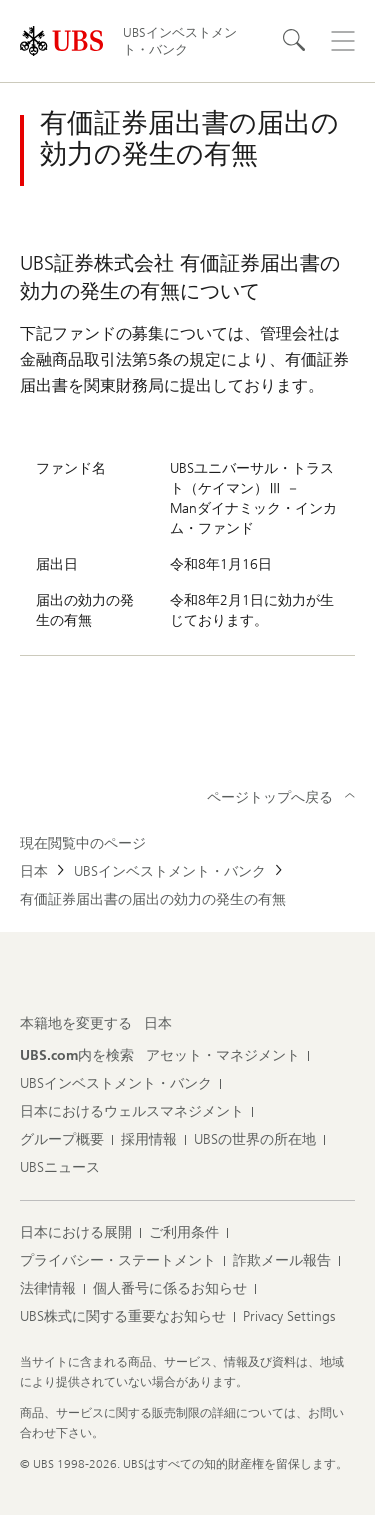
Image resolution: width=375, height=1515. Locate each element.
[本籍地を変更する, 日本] (158, 1024)
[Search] (295, 41)
